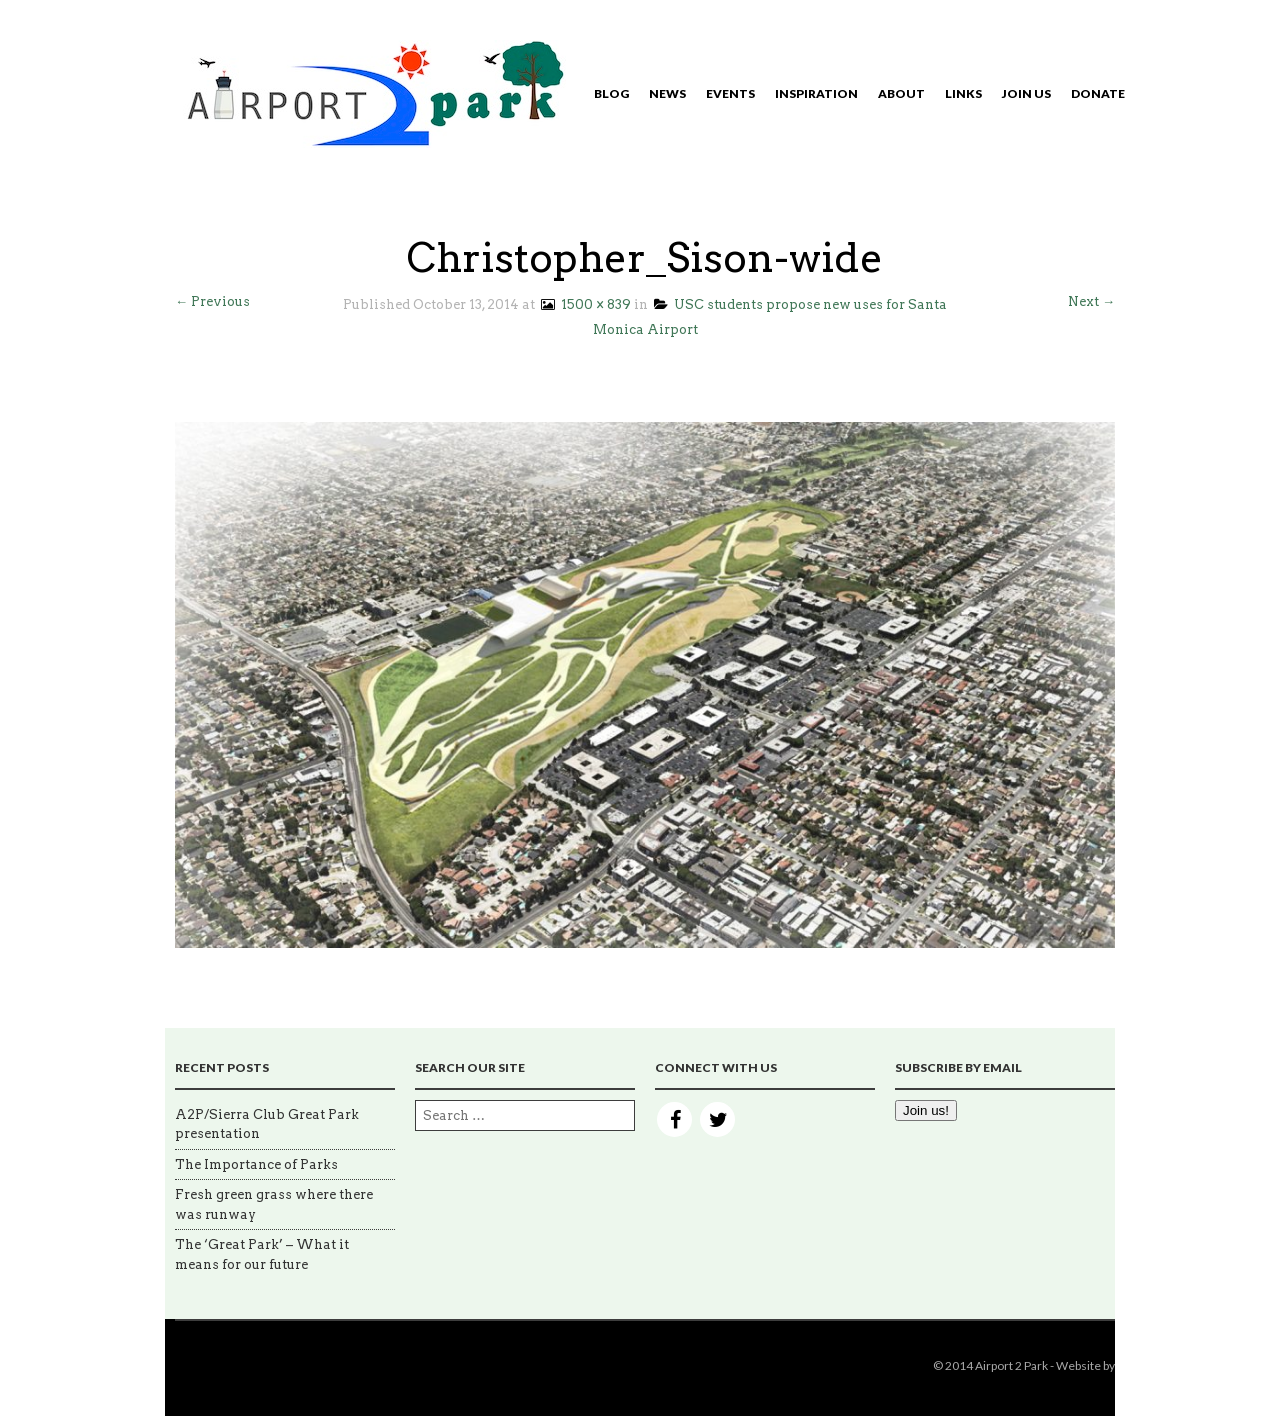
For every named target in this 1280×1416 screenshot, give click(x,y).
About (901, 93)
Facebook (674, 1119)
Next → (1091, 301)
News (667, 93)
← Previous (212, 301)
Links (963, 93)
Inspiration (816, 93)
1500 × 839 (584, 304)
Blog (611, 93)
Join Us (1026, 93)
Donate (1098, 93)
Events (730, 93)
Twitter (717, 1119)
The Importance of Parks (256, 1164)
